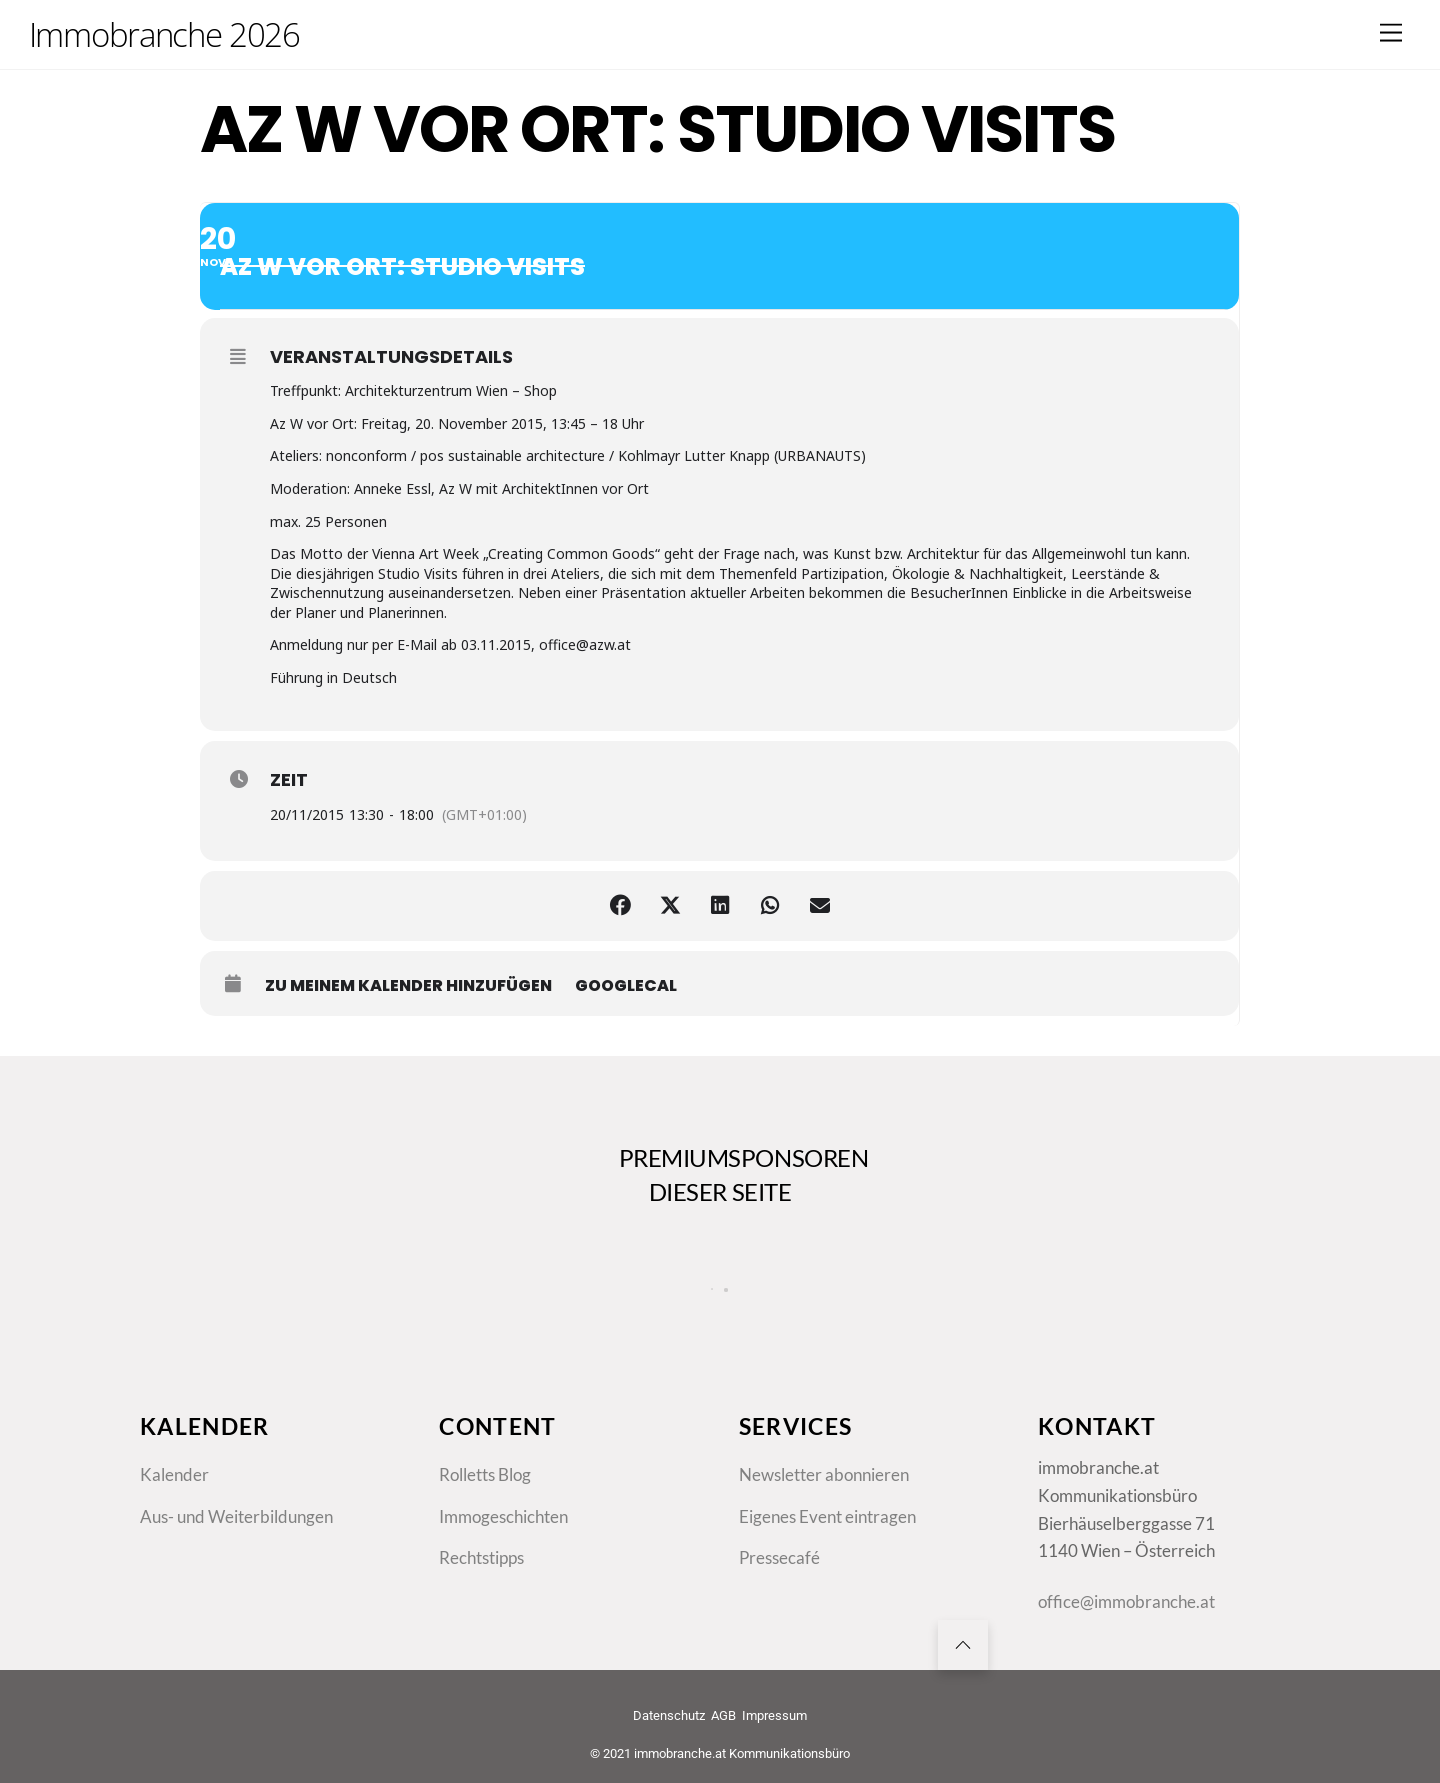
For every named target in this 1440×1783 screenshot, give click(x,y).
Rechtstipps (481, 1557)
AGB (723, 1715)
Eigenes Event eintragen (827, 1516)
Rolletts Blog (485, 1474)
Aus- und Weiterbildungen (236, 1516)
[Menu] (1391, 32)
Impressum (774, 1715)
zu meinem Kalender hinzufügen (408, 986)
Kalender (174, 1474)
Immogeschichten (503, 1516)
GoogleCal (626, 986)
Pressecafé (779, 1557)
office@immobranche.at (1126, 1601)
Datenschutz (669, 1715)
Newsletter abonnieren (824, 1474)
